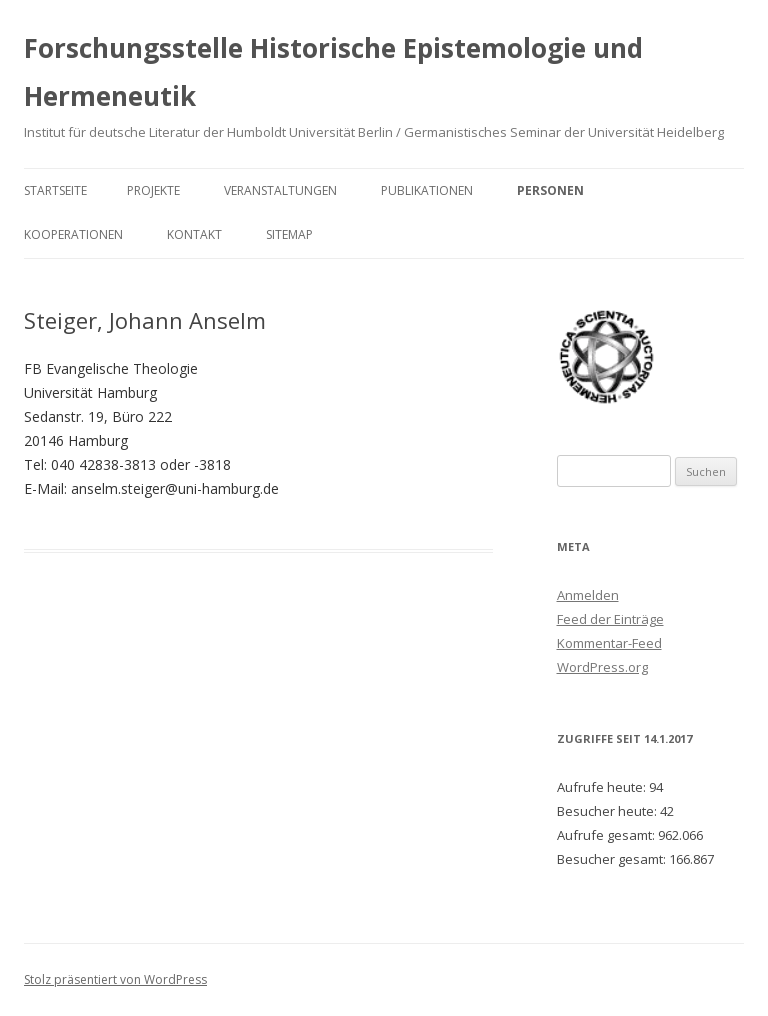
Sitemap (289, 234)
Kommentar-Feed (609, 643)
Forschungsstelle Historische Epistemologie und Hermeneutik (333, 72)
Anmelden (588, 595)
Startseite (55, 190)
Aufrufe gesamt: (607, 835)
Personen (550, 190)
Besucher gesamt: (613, 859)
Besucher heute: (608, 811)
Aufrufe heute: (603, 787)
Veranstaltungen (280, 190)
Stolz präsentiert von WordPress (115, 979)
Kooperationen (73, 234)
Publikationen (427, 190)
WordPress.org (602, 667)
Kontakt (194, 234)
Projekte (153, 190)
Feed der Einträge (610, 619)
